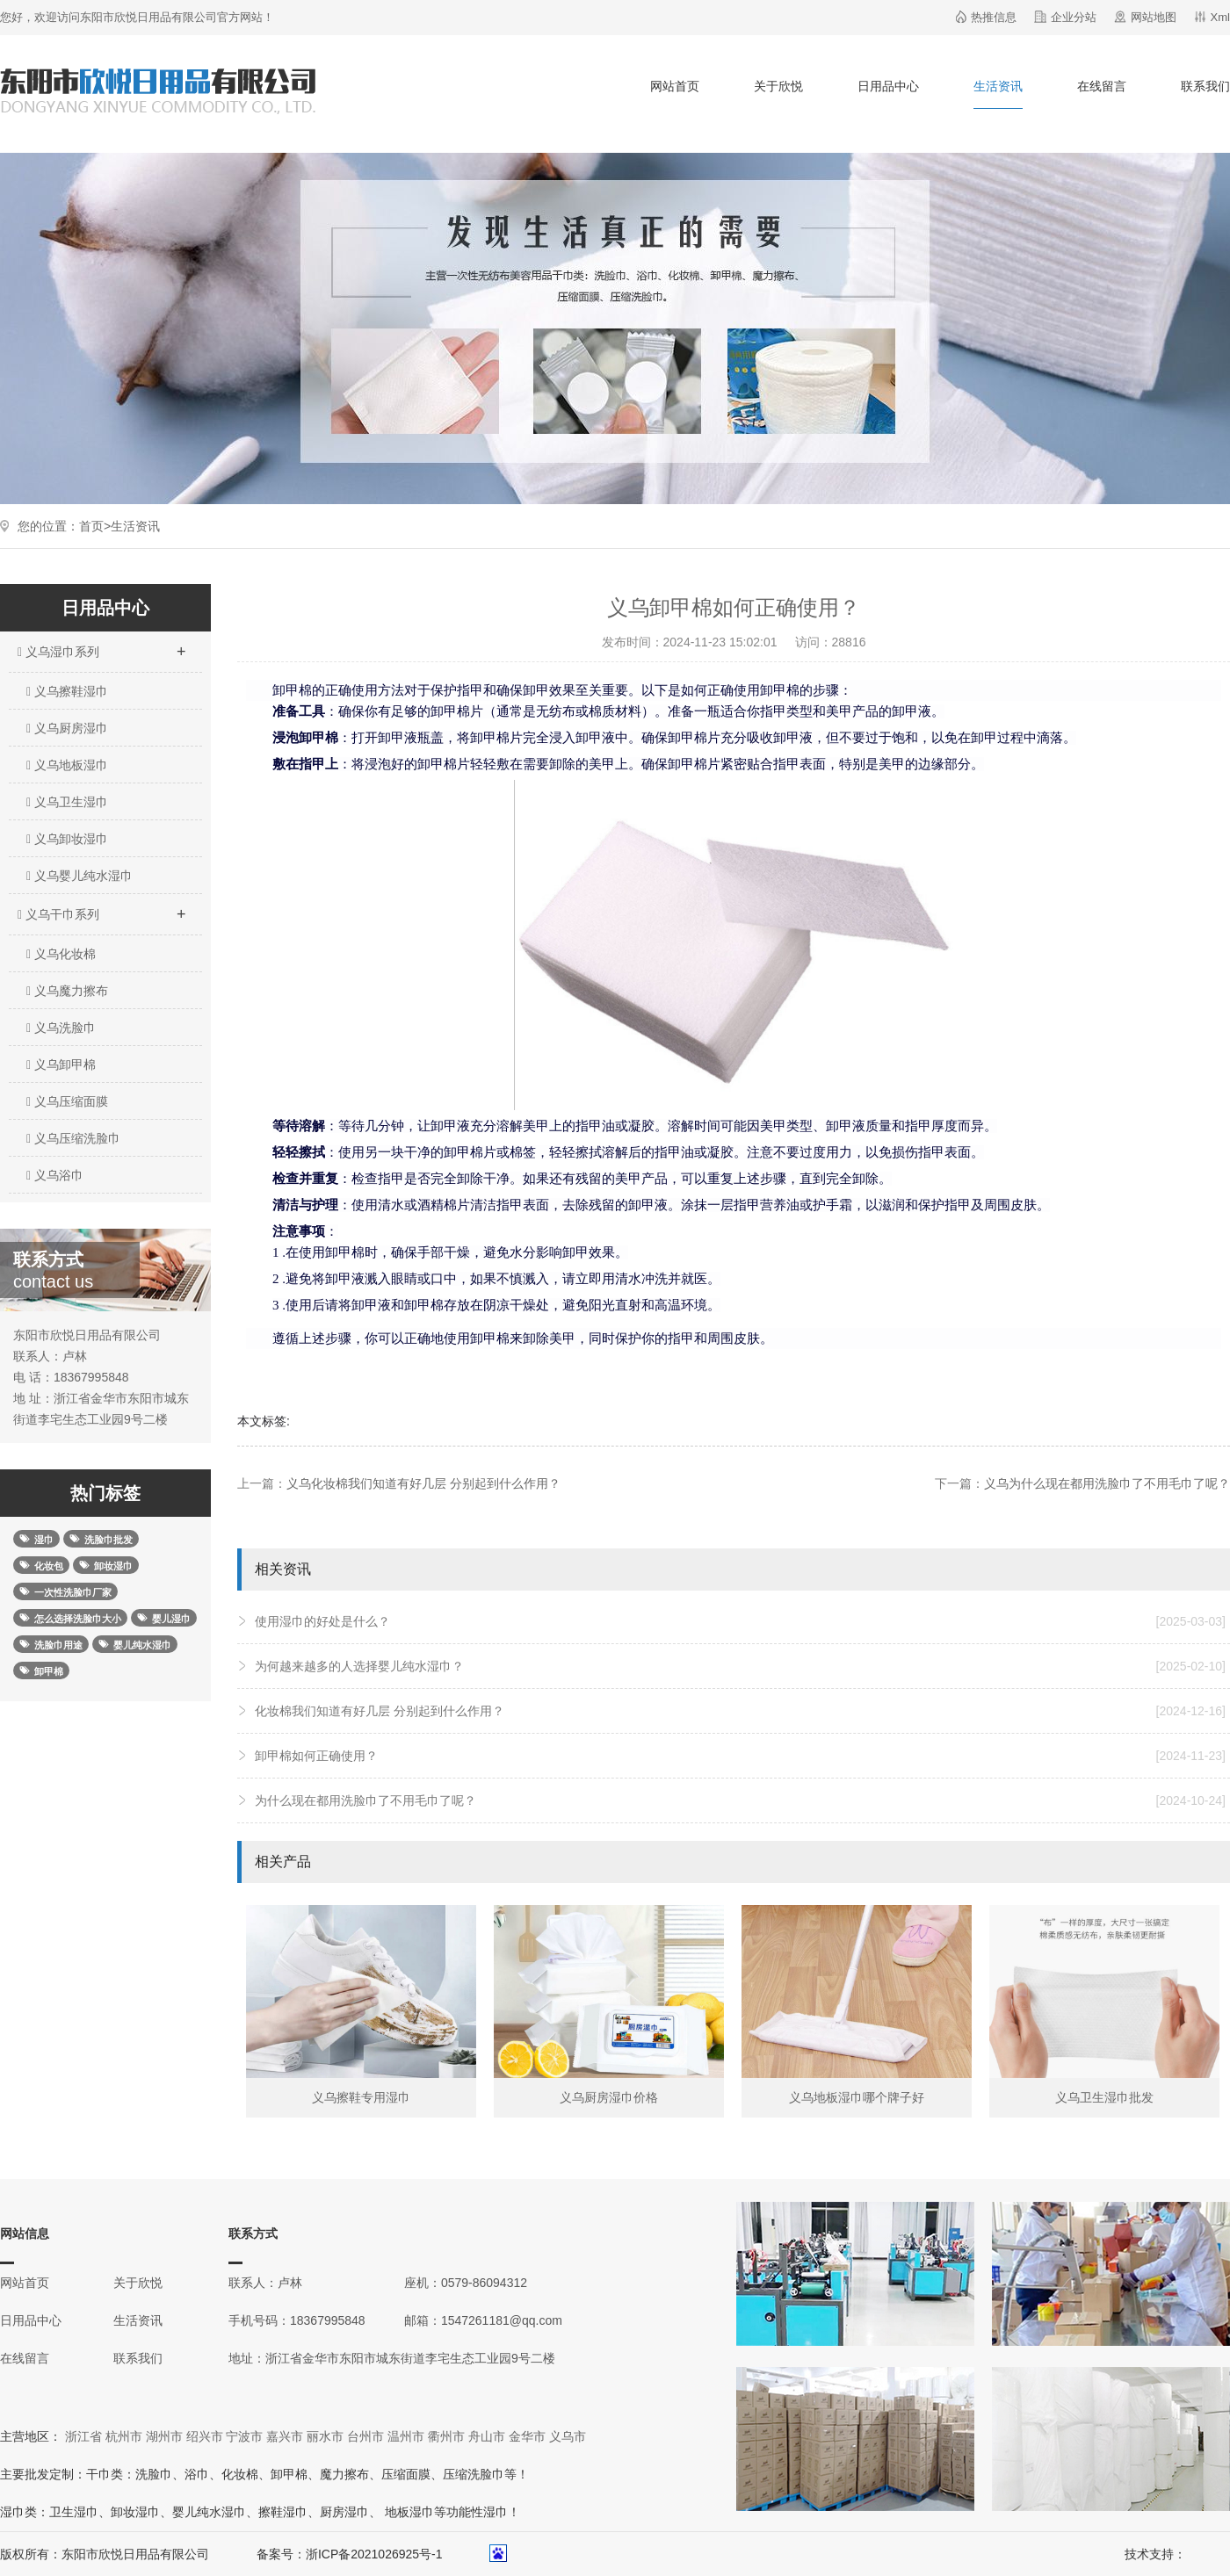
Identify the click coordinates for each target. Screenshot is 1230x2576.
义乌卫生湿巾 (67, 802)
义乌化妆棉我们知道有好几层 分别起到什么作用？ (423, 1483)
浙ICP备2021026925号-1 (374, 2554)
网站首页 (674, 86)
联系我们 (1205, 86)
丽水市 (325, 2436)
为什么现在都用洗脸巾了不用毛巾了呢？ (740, 1800)
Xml (1220, 17)
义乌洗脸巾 (61, 1028)
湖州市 (164, 2436)
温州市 (405, 2436)
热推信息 (994, 17)
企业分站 (1073, 17)
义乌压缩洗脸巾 (73, 1138)
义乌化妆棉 (61, 954)
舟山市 (486, 2436)
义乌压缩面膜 (67, 1101)
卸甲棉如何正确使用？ (740, 1756)
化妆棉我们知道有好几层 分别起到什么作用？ (740, 1711)
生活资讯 (998, 86)
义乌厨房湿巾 (67, 728)
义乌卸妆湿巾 (67, 839)
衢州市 (446, 2436)
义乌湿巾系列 (101, 646)
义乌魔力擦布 (67, 991)
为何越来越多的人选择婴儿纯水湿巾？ (740, 1666)
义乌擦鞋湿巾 (67, 691)
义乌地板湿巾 (67, 765)
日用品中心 (888, 86)
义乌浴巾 (54, 1175)
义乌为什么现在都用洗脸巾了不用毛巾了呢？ (1107, 1483)
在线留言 (1101, 86)
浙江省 (83, 2436)
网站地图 (1153, 17)
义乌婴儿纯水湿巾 (79, 876)
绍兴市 (204, 2436)
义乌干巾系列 (101, 909)
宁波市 (244, 2436)
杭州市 (123, 2436)
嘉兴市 (284, 2436)
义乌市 (567, 2436)
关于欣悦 (778, 86)
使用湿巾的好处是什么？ (740, 1621)
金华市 (527, 2436)
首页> (95, 526)
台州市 (365, 2436)
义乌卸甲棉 (61, 1064)
